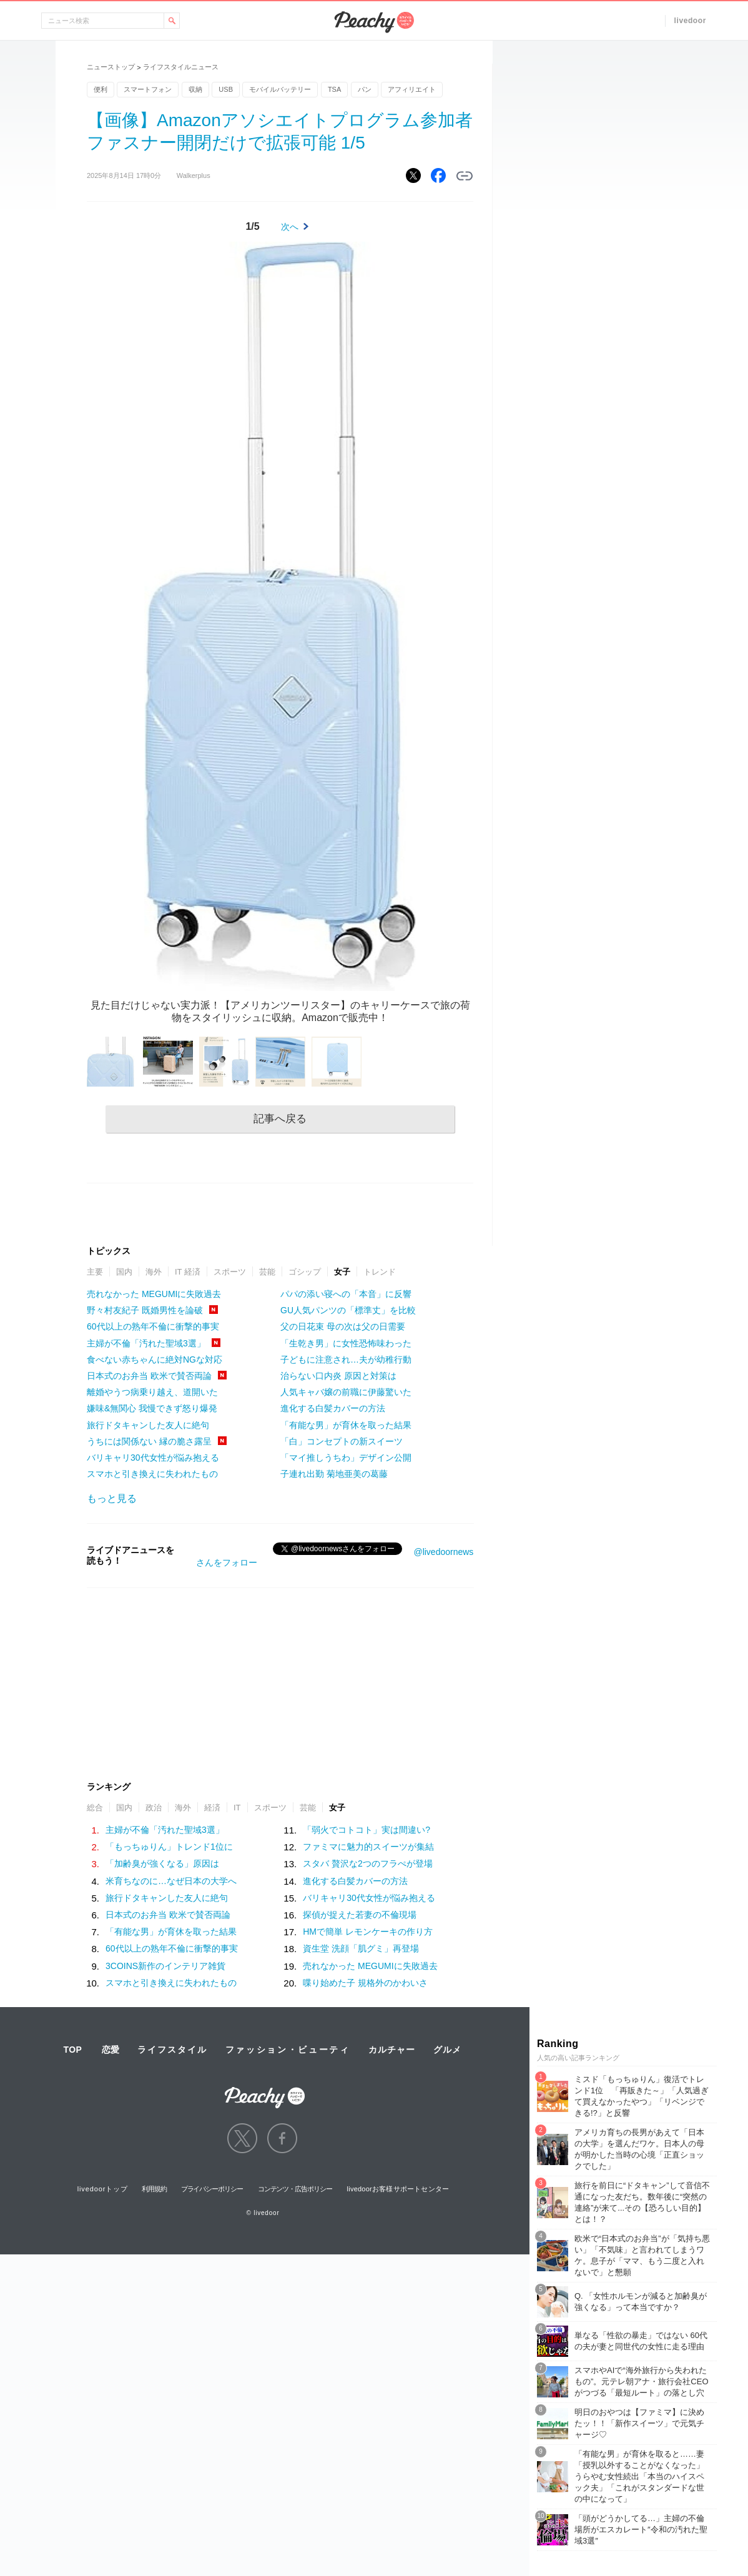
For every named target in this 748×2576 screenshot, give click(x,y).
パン (365, 89)
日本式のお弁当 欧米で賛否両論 (149, 1376)
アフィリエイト (412, 89)
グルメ (447, 2050)
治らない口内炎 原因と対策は (338, 1376)
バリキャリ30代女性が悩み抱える (153, 1458)
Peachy (374, 22)
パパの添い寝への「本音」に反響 (345, 1294)
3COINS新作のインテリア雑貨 (165, 1966)
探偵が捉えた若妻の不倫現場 (359, 1915)
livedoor (690, 20)
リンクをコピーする (464, 176)
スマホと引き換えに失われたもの (152, 1474)
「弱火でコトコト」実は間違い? (366, 1830)
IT (237, 1807)
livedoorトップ (102, 2189)
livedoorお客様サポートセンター (398, 2189)
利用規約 (154, 2189)
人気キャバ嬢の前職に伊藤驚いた (345, 1392)
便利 (100, 89)
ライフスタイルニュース (181, 67)
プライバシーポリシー (212, 2189)
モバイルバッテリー (280, 89)
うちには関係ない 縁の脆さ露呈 (149, 1441)
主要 (95, 1271)
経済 (212, 1807)
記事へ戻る (280, 1119)
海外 (153, 1271)
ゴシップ (304, 1271)
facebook (282, 2138)
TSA (334, 89)
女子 (342, 1271)
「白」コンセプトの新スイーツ (341, 1441)
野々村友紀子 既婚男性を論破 (145, 1310)
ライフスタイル (172, 2050)
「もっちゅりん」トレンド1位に (169, 1847)
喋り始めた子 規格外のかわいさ (365, 1983)
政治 (153, 1807)
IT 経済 (187, 1271)
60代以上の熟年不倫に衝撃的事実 (153, 1326)
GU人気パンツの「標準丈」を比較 (348, 1310)
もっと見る (112, 1498)
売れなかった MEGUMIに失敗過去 (154, 1294)
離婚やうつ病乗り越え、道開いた (152, 1392)
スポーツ (230, 1271)
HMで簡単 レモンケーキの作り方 (368, 1932)
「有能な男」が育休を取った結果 (345, 1425)
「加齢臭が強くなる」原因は (162, 1863)
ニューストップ (111, 67)
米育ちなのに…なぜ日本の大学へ (171, 1881)
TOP (72, 2050)
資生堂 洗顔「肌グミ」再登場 (361, 1948)
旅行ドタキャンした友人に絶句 (148, 1425)
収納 (195, 89)
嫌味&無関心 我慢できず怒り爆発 (152, 1408)
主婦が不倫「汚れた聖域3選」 (146, 1343)
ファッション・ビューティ (287, 2050)
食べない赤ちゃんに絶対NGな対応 (154, 1359)
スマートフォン (148, 89)
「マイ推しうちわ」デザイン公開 (345, 1458)
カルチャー (391, 2050)
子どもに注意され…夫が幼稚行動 (345, 1359)
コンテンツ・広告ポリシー (295, 2189)
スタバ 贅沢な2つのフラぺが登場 (368, 1863)
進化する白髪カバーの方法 (332, 1408)
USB (226, 89)
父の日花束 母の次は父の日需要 (342, 1326)
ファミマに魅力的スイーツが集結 (368, 1847)
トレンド (379, 1271)
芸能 (267, 1271)
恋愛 (110, 2050)
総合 (95, 1807)
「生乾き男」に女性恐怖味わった (345, 1343)
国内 (124, 1271)
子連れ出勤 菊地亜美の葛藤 (334, 1474)
